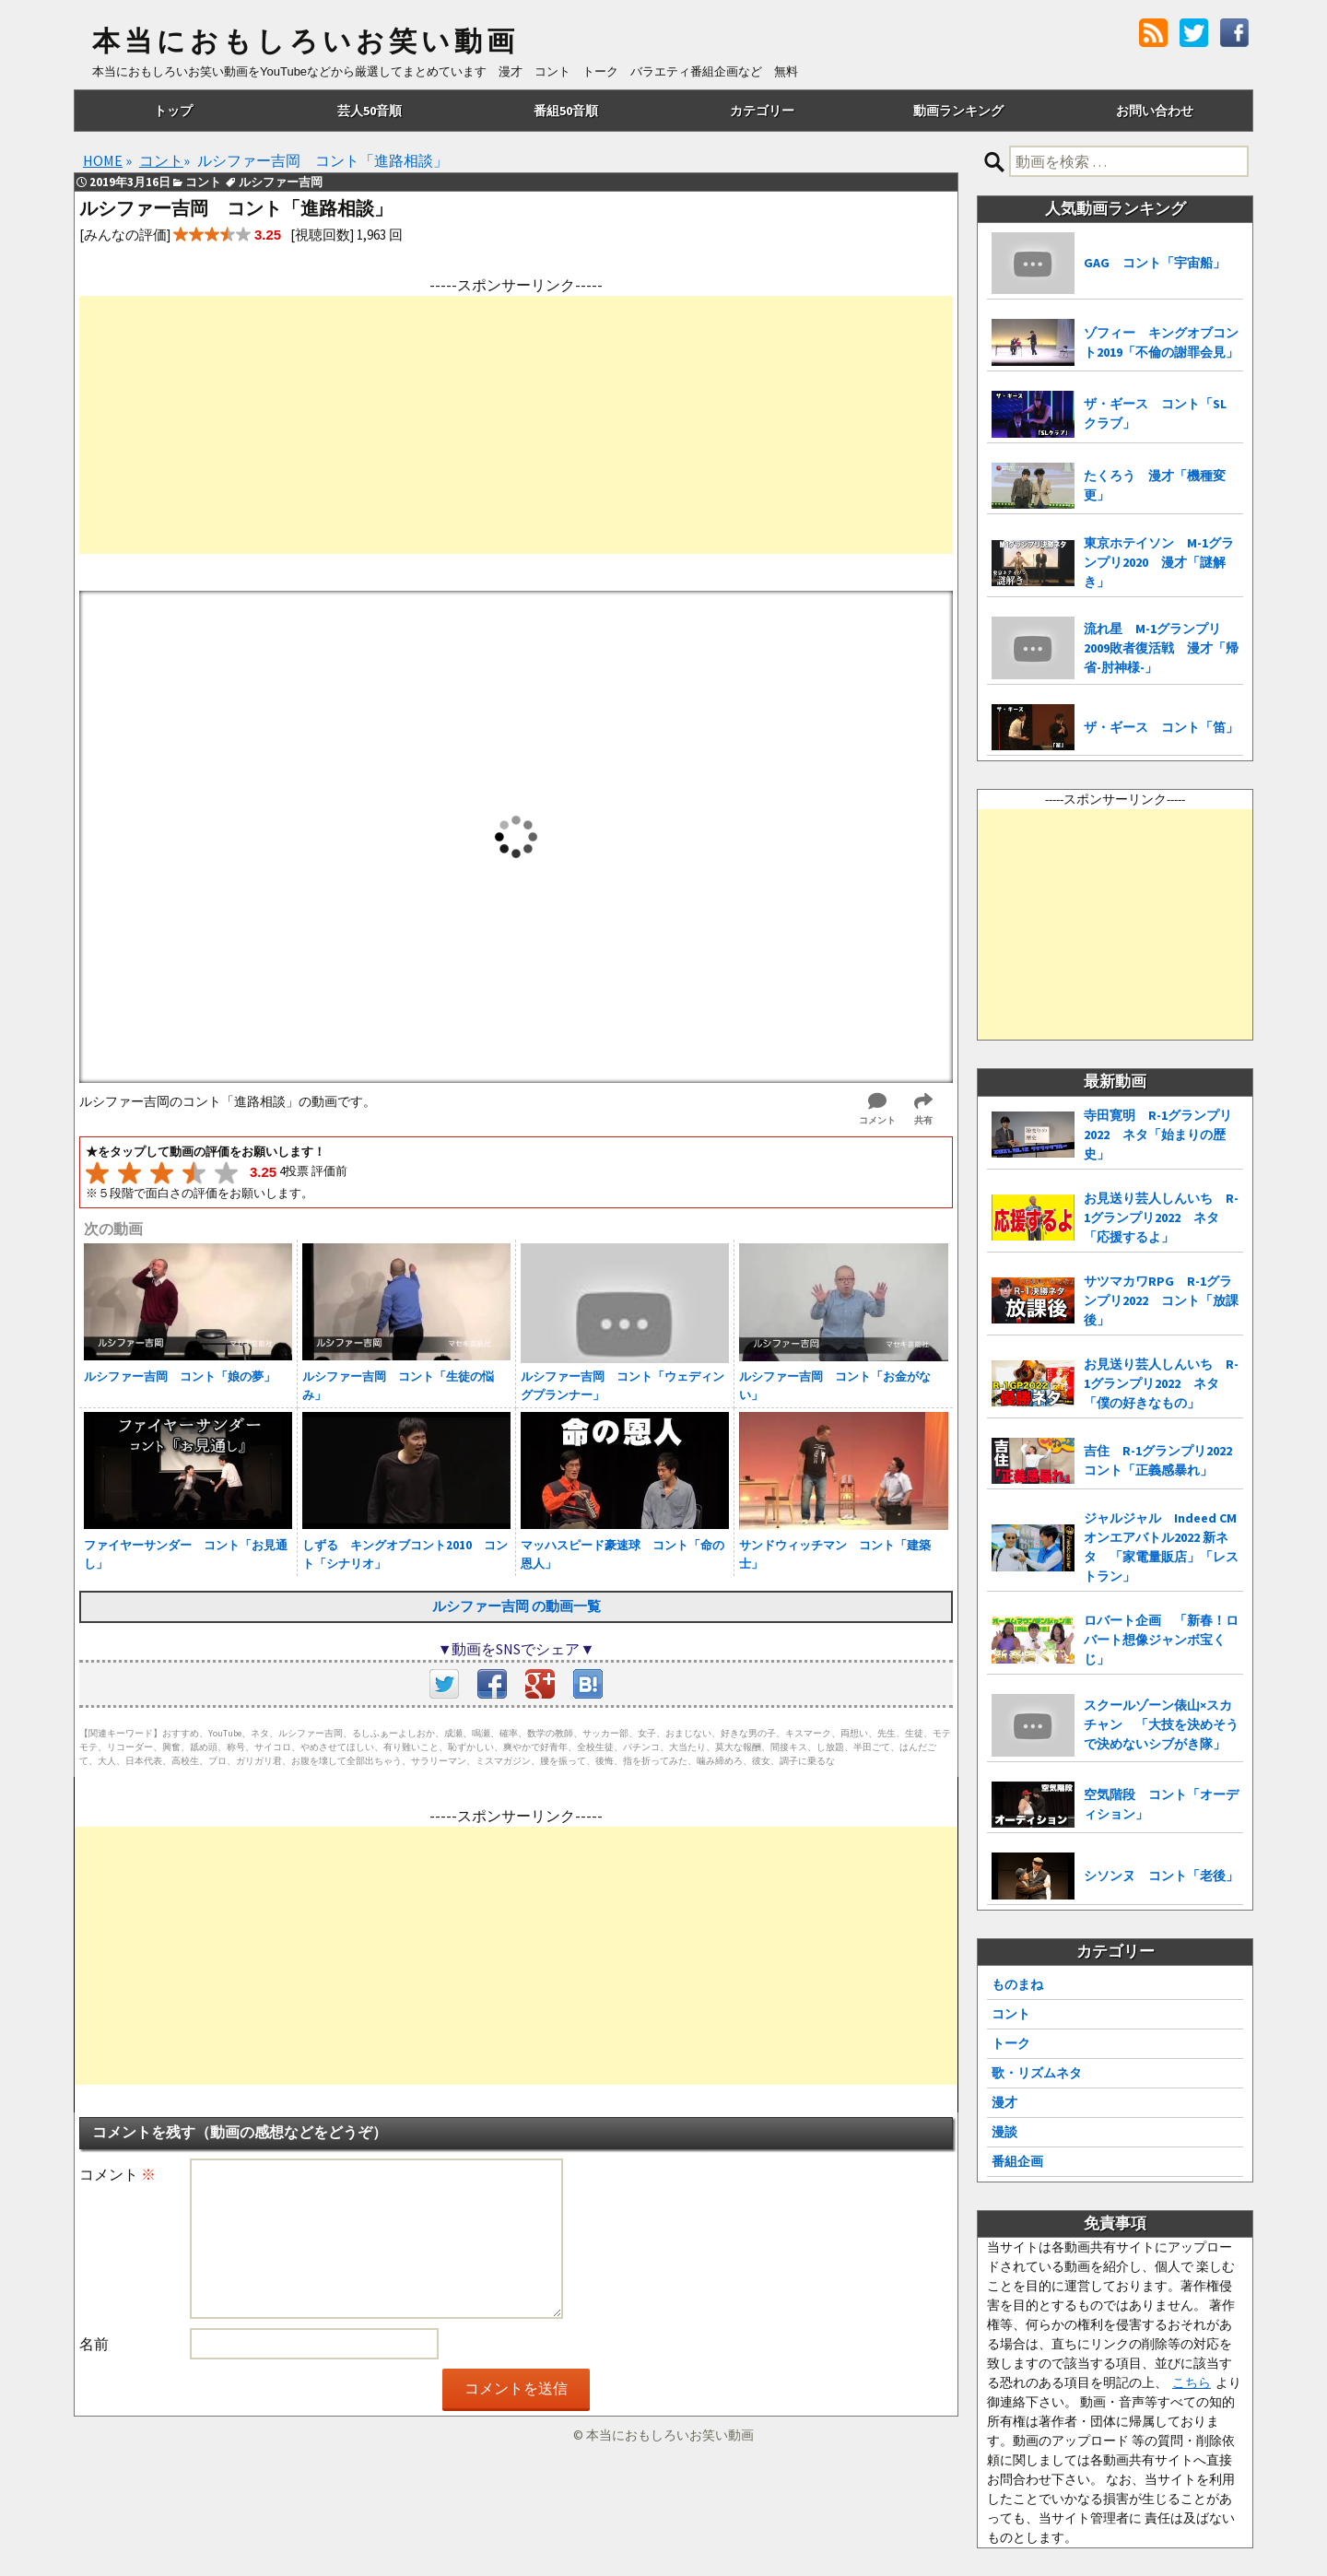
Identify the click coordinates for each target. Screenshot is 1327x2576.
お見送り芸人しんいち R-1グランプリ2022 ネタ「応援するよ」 (1161, 1217)
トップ (173, 110)
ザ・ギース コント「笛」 (1161, 727)
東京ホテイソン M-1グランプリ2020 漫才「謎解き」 (1159, 562)
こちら (1191, 2382)
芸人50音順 (369, 110)
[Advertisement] (516, 425)
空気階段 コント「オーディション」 (1161, 1804)
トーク (1011, 2043)
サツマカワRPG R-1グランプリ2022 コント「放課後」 (1161, 1300)
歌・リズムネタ (1037, 2072)
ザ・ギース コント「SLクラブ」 (1155, 413)
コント (1011, 2014)
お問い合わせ (1154, 110)
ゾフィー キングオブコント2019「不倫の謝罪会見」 (1161, 342)
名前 (94, 2344)
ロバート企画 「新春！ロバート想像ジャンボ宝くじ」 (1161, 1639)
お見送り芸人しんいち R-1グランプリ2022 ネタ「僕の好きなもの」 (1161, 1383)
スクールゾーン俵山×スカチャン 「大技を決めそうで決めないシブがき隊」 (1161, 1724)
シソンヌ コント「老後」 (1161, 1875)
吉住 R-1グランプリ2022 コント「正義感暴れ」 (1163, 1460)
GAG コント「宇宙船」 (1155, 262)
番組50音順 (566, 110)
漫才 (1004, 2102)
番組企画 (1017, 2161)
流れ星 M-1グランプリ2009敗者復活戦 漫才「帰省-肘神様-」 (1161, 648)
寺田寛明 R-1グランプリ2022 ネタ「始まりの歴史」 (1158, 1134)
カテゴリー (762, 110)
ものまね (1017, 1984)
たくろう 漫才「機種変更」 (1155, 485)
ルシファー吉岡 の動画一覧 (516, 1606)
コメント (117, 2174)
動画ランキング (958, 110)
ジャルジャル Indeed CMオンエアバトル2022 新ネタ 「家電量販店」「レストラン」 (1161, 1547)
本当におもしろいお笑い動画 (305, 41)
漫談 (1004, 2131)
